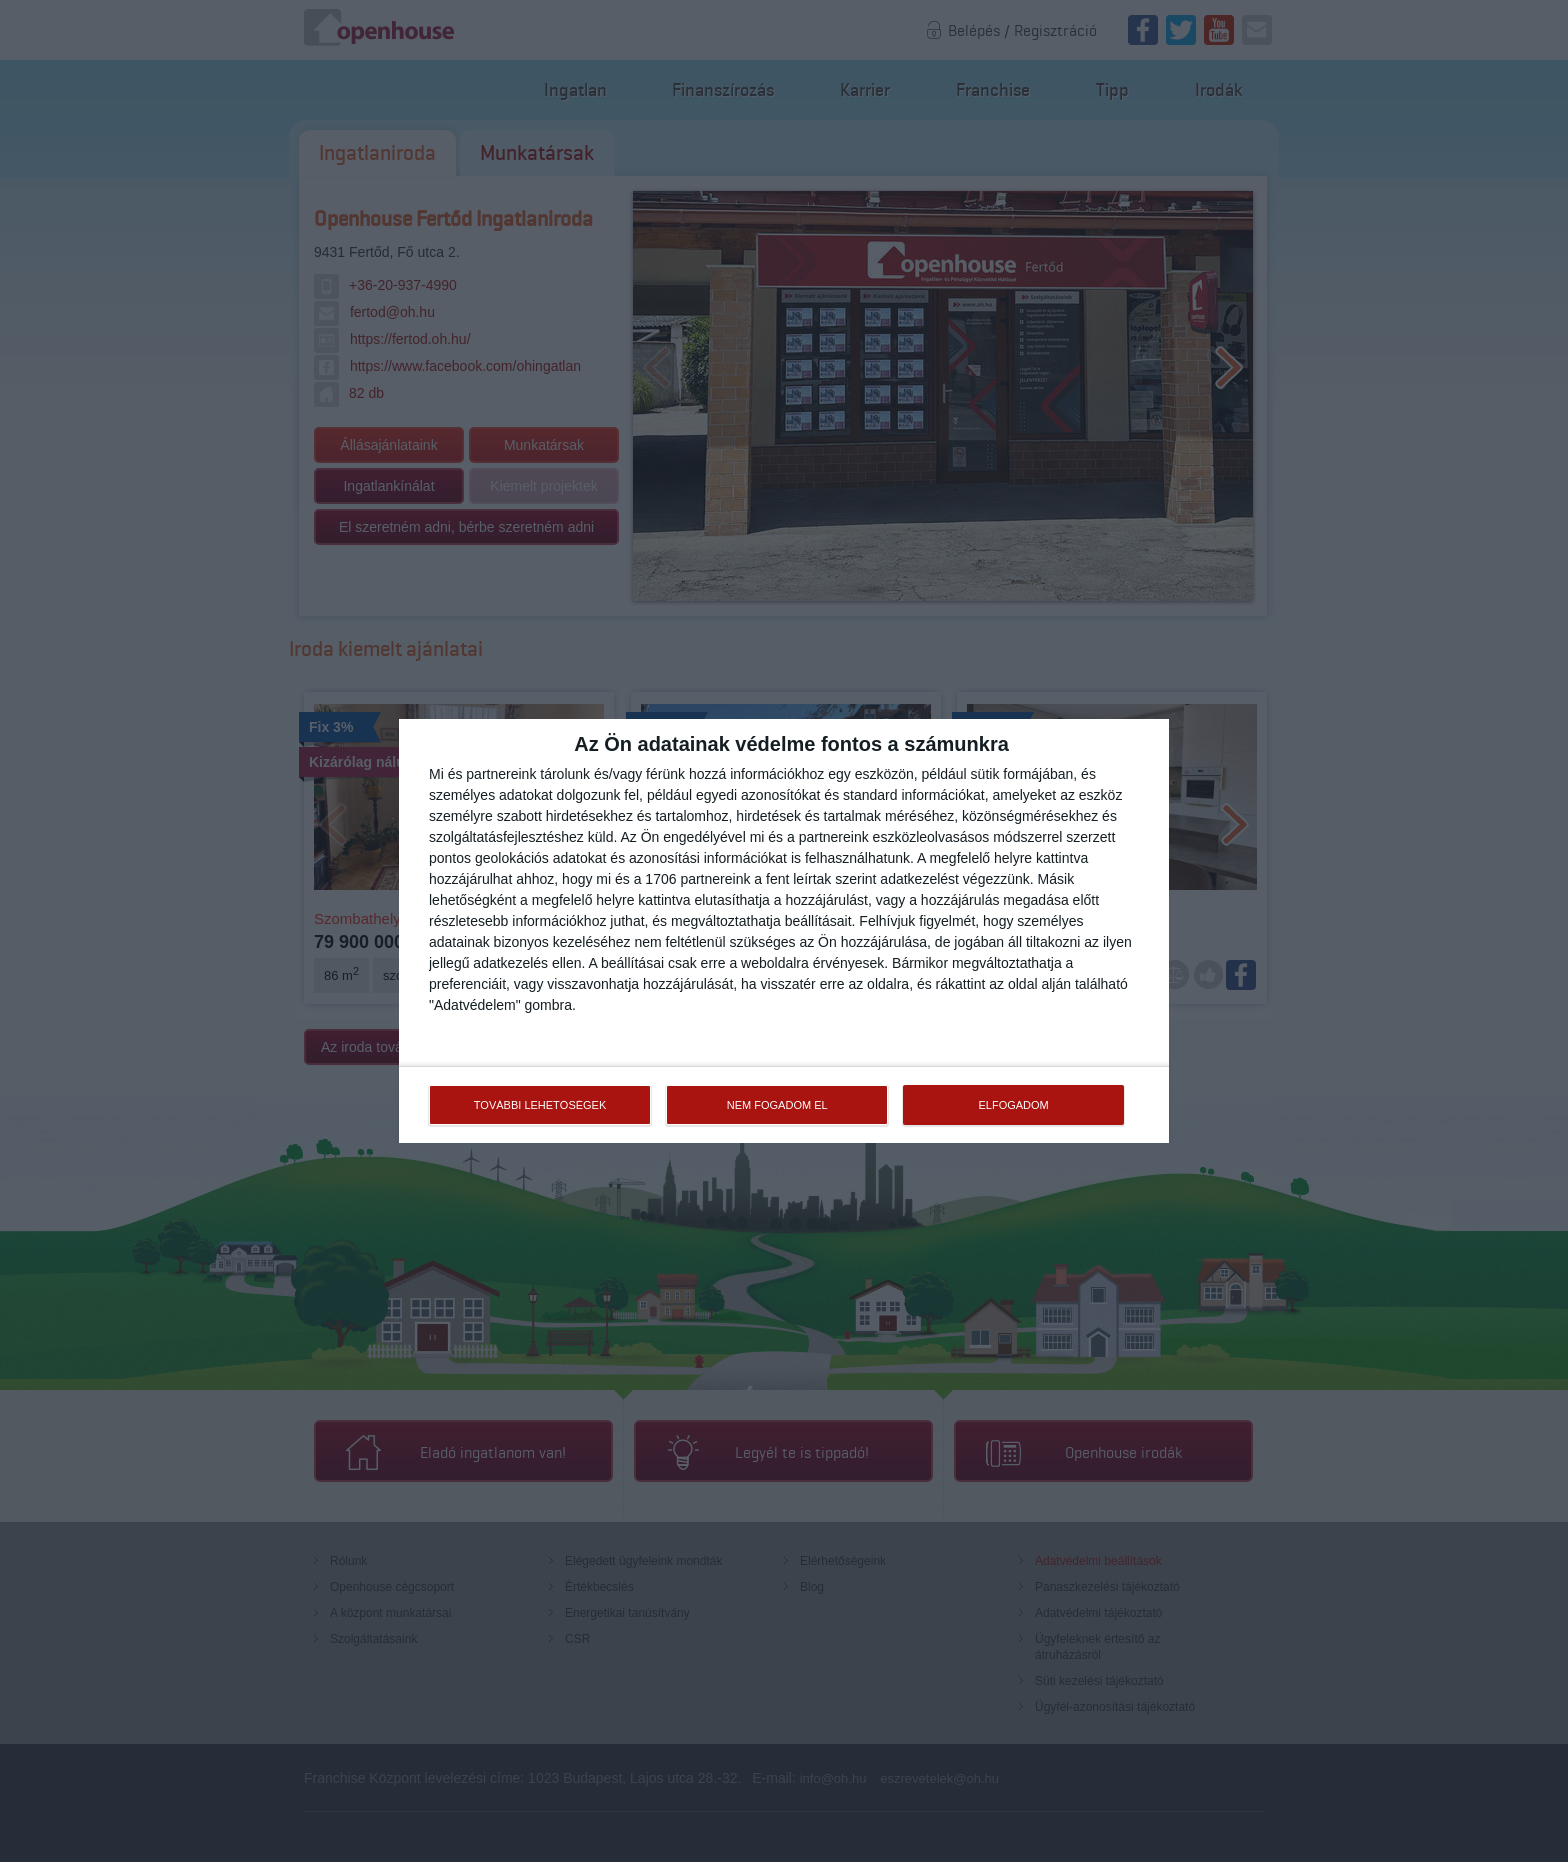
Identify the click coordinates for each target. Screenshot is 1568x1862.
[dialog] (784, 931)
